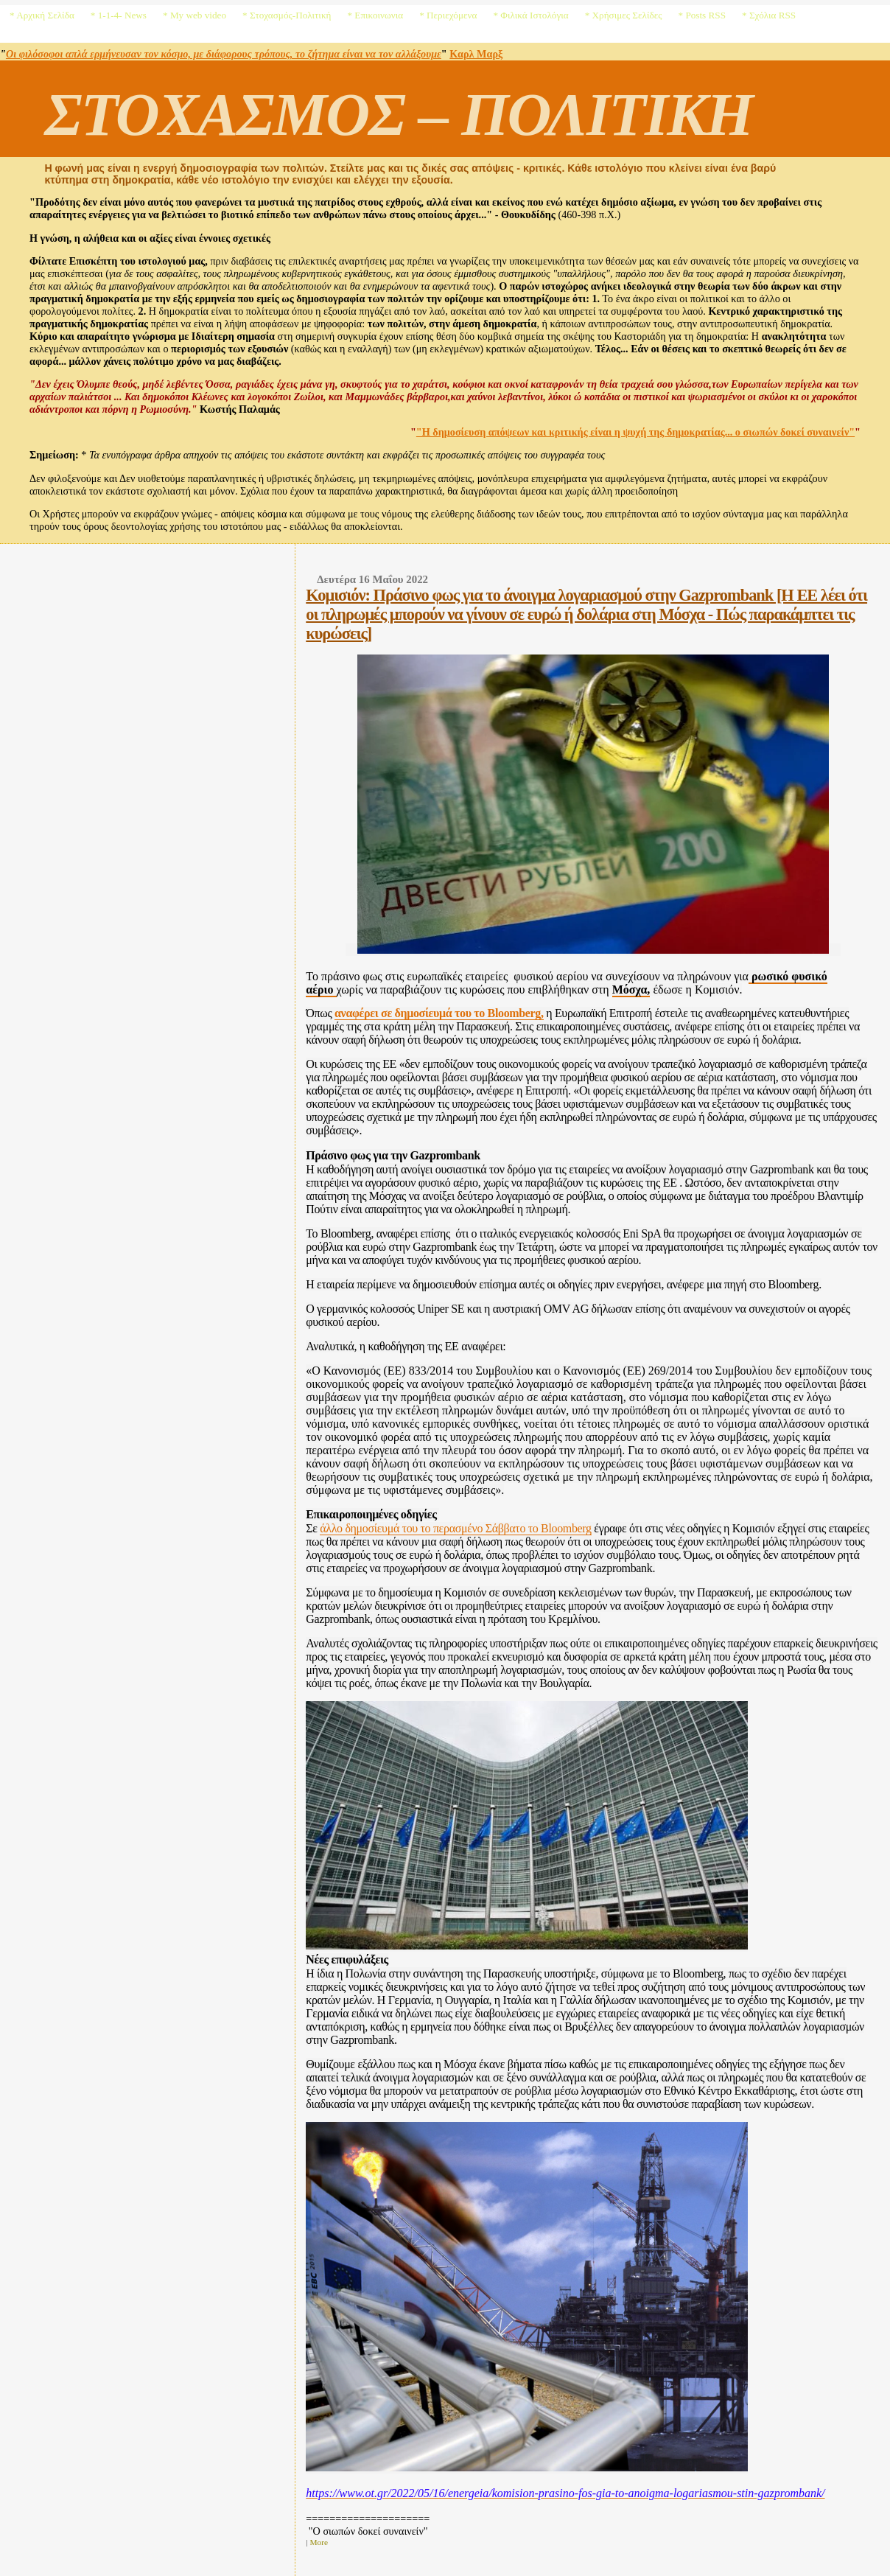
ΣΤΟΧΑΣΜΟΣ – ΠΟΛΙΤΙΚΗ (398, 114)
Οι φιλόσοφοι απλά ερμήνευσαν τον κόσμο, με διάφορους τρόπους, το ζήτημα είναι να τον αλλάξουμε (223, 54)
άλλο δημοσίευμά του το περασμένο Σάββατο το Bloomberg (455, 1528)
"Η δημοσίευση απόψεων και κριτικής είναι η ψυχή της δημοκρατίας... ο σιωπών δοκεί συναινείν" (635, 432)
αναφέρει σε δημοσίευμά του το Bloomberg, (439, 1013)
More (318, 2542)
